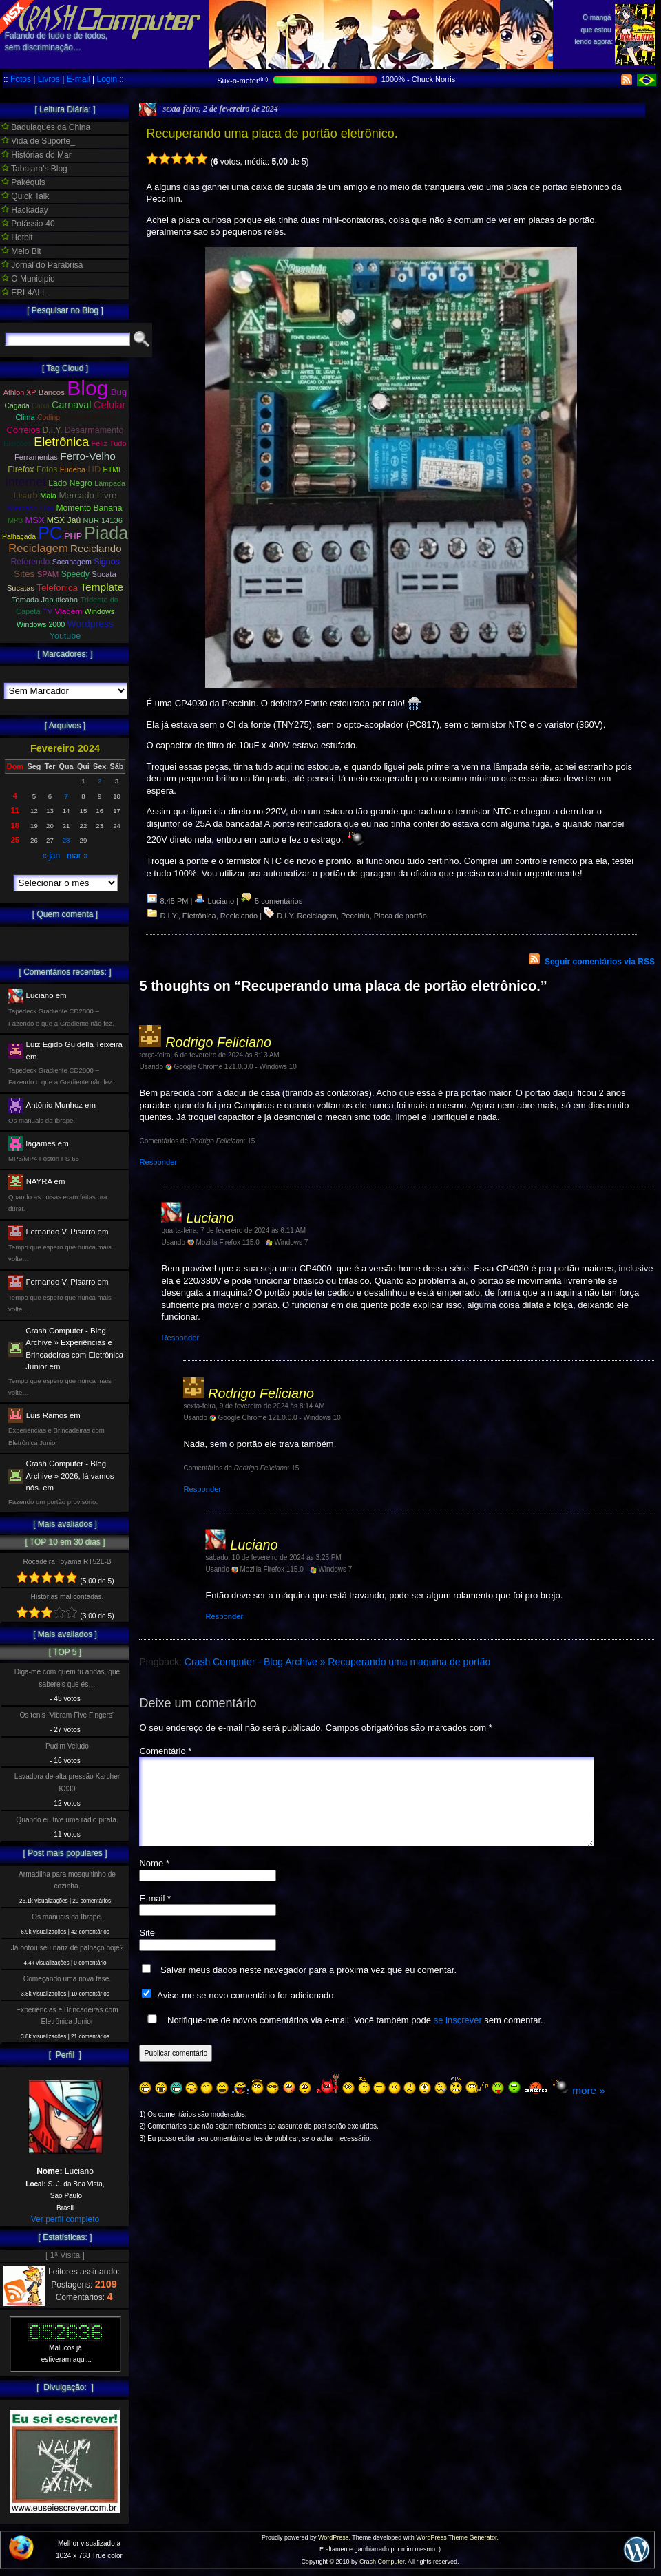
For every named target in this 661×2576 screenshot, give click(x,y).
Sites (24, 574)
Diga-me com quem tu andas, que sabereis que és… (67, 1677)
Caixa (41, 406)
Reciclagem (37, 548)
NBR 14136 (103, 520)
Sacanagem (72, 562)
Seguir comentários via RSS (600, 962)
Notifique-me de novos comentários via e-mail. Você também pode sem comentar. (342, 2036)
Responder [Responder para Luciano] (180, 1337)
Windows (99, 611)
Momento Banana (89, 508)
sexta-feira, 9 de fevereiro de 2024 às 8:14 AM (253, 1406)
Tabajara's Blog (34, 168)
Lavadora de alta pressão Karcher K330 (67, 1782)
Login (106, 79)
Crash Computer (382, 2561)
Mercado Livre (87, 495)
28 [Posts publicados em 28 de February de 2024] (66, 840)
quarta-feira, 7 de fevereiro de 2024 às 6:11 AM (233, 1230)
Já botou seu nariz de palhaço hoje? (67, 1948)
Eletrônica (199, 915)
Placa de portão (400, 915)
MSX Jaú (64, 520)
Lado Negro (70, 483)
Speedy (75, 574)
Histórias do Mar (36, 155)
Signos (106, 562)
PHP (73, 536)
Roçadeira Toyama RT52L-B (67, 1561)
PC (50, 532)
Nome (154, 1880)
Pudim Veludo (67, 1746)
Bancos (52, 392)
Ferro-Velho (88, 456)
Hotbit (17, 237)
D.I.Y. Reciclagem (307, 915)
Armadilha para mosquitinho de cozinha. (67, 1880)
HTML (113, 470)
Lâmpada (109, 483)
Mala (48, 496)
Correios (24, 430)
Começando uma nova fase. (67, 1979)
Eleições (17, 443)
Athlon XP (19, 392)
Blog (87, 388)
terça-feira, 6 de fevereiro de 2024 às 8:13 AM (209, 1055)
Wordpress (90, 623)
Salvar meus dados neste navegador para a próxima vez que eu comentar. (308, 1986)
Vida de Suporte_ (38, 141)
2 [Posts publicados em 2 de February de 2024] (99, 781)
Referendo (30, 562)
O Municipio (28, 279)
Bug (119, 392)
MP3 (15, 520)
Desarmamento (94, 430)
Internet (25, 482)
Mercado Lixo (31, 508)
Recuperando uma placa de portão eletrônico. (271, 133)
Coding (48, 417)
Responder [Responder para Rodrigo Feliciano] (158, 1162)
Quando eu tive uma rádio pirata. (67, 1820)
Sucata (104, 574)
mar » (77, 856)
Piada (106, 532)
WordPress (333, 2537)
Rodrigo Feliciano (218, 1042)
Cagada (16, 406)
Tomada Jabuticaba (45, 599)
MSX (35, 520)
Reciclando (239, 915)
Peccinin (355, 915)
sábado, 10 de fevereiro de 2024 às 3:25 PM (273, 1557)
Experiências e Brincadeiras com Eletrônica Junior (67, 2015)
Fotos (20, 79)
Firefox (21, 469)
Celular (110, 404)
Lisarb (26, 495)
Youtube (65, 636)
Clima (24, 417)
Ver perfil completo (65, 2219)
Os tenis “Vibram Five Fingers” (67, 1715)
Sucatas (20, 588)
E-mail (78, 79)
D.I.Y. (169, 915)
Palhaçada (19, 536)
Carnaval (71, 404)
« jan (51, 856)
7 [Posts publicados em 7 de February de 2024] (65, 796)
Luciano (209, 1217)
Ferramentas (36, 457)
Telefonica (57, 587)
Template (101, 587)
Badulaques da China (45, 127)
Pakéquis (23, 182)
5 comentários (271, 901)
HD (94, 469)
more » (588, 2107)
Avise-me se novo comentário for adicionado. (246, 2012)
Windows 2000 (41, 624)
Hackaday (24, 210)
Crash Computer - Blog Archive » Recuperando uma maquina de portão (337, 1661)
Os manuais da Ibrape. (67, 1917)
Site (146, 1949)
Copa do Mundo (88, 417)
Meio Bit (21, 251)
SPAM (48, 574)
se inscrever (458, 2036)
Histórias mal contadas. (67, 1597)
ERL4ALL (24, 292)
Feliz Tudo (109, 443)
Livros (49, 79)
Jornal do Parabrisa (42, 265)
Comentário (165, 1751)
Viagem (68, 611)
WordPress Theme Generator (456, 2537)
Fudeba (73, 469)
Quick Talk (25, 196)
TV (47, 611)
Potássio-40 (28, 224)
